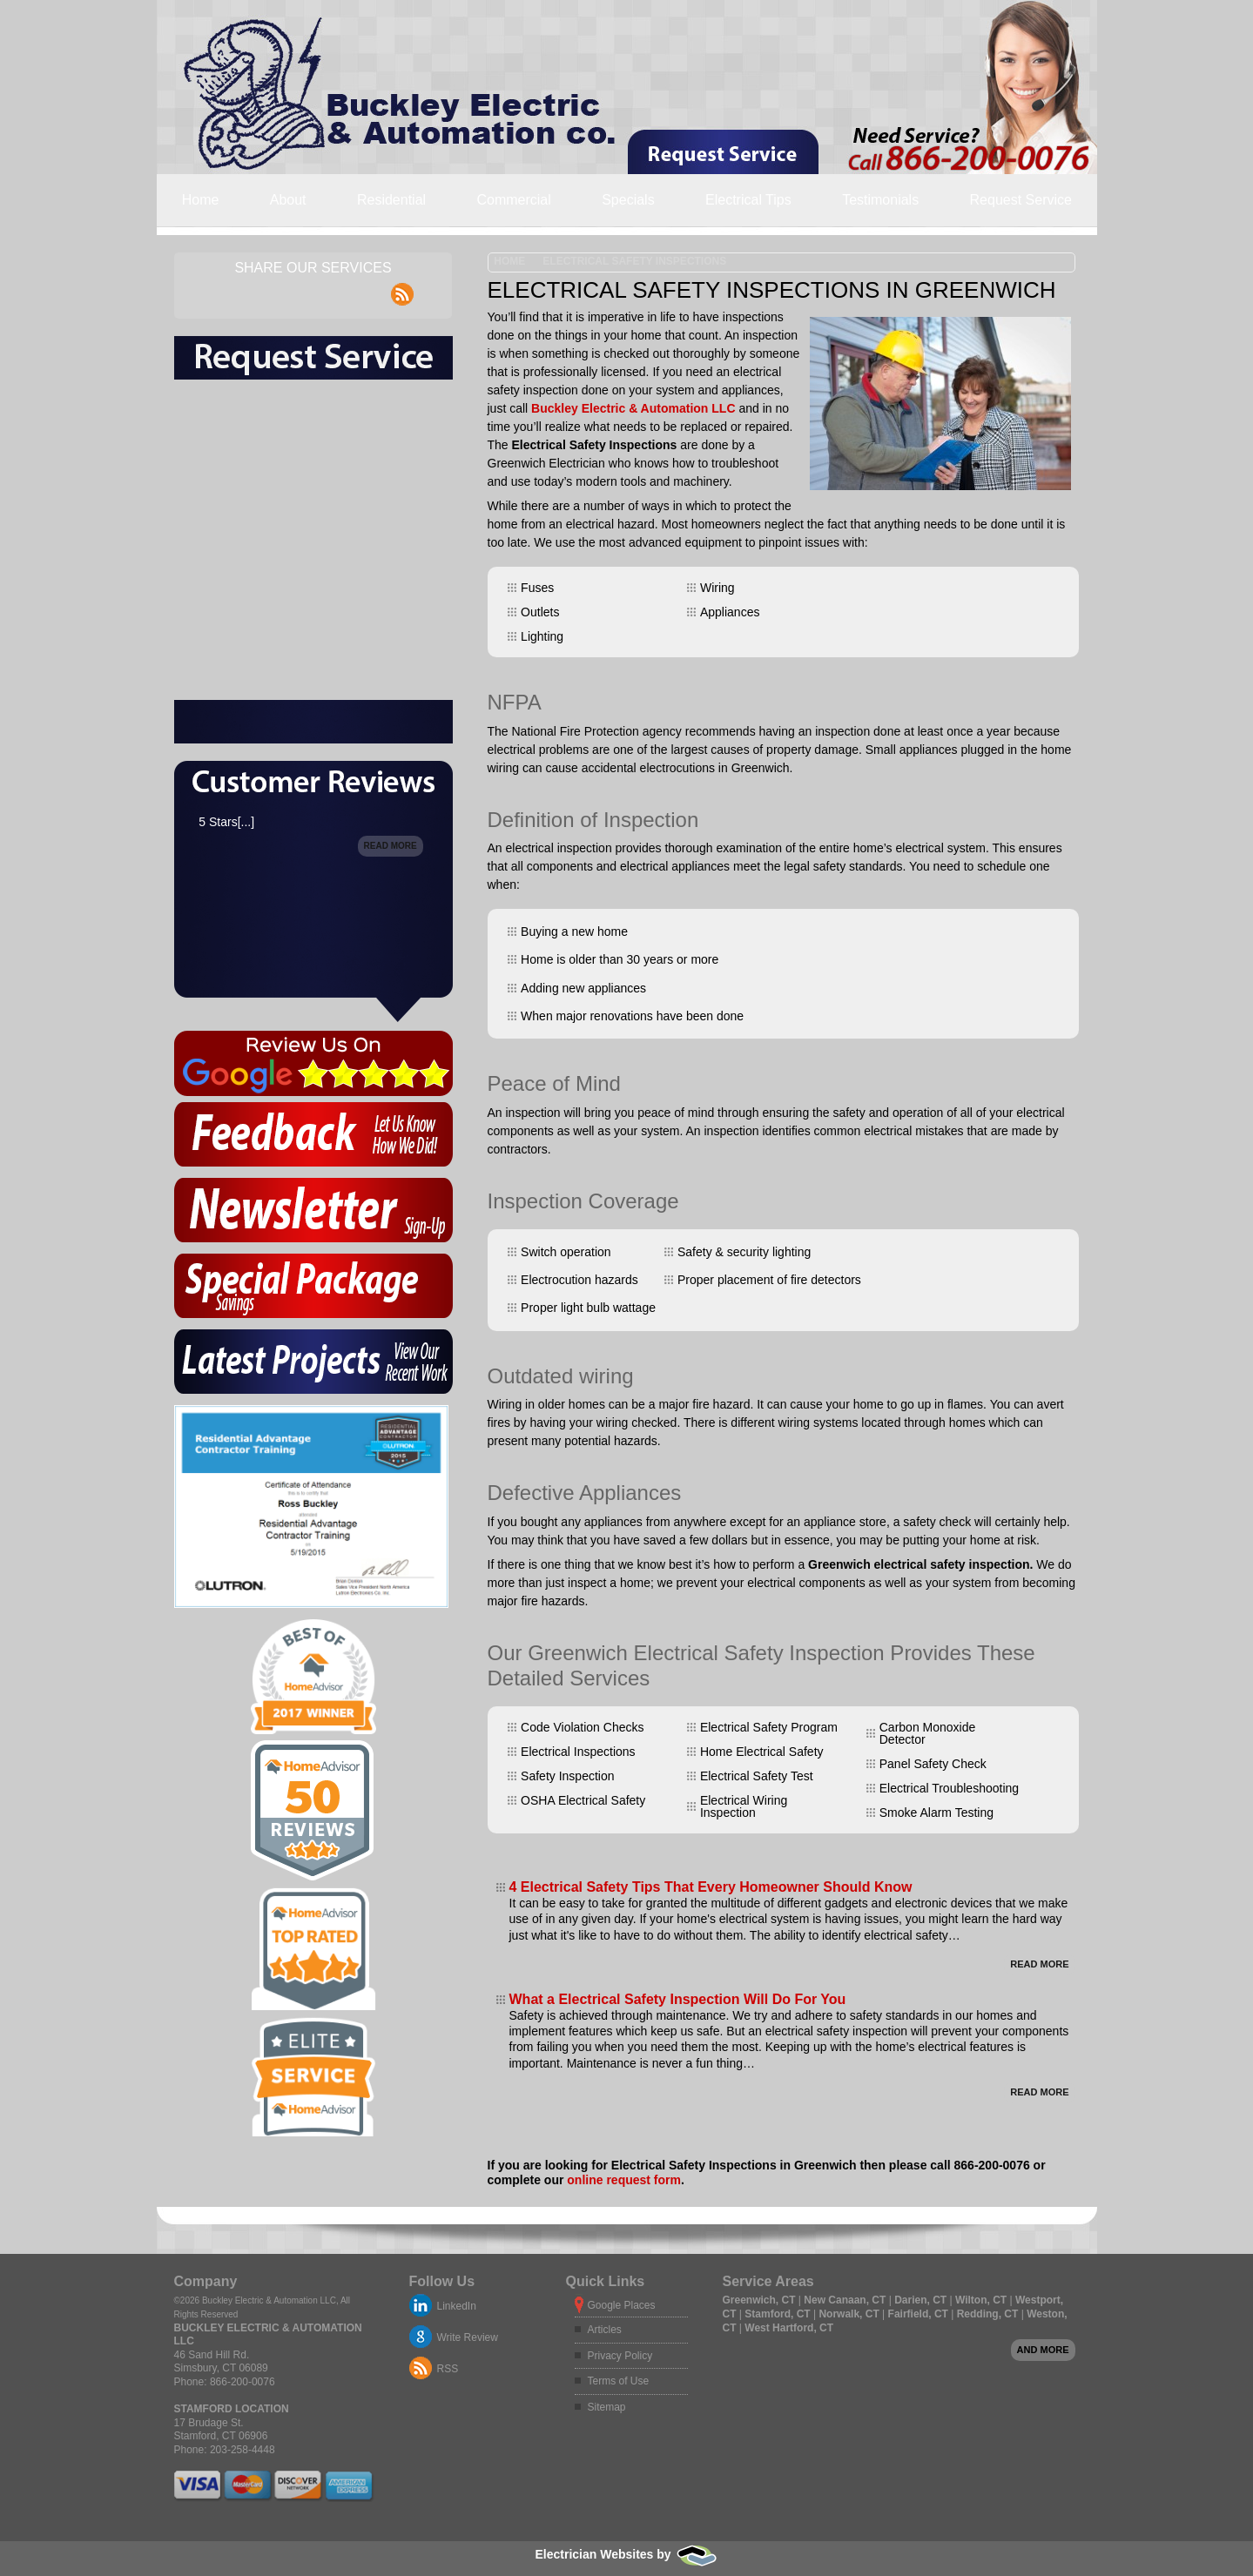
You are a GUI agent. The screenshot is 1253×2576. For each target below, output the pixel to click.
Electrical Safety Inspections (634, 261)
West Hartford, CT (788, 2328)
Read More (1039, 1964)
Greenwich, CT (760, 2300)
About (288, 199)
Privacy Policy (620, 2356)
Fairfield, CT (920, 2314)
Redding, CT (989, 2314)
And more (1043, 2349)
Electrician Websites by (626, 2554)
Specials (628, 199)
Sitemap (607, 2407)
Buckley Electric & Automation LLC (633, 408)
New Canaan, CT (846, 2300)
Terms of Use (619, 2381)
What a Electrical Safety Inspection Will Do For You (677, 1999)
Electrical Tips (748, 199)
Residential (391, 199)
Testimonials (880, 199)
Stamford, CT (778, 2314)
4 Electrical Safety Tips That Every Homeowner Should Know (711, 1887)
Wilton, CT (982, 2300)
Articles (605, 2330)
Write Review (467, 2337)
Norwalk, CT (850, 2314)
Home (200, 199)
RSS (448, 2369)
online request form (624, 2180)
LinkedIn (456, 2306)
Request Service (1021, 199)
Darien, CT (921, 2300)
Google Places (622, 2305)
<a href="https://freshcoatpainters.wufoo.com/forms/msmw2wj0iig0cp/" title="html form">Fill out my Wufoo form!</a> (313, 599)
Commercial (513, 199)
